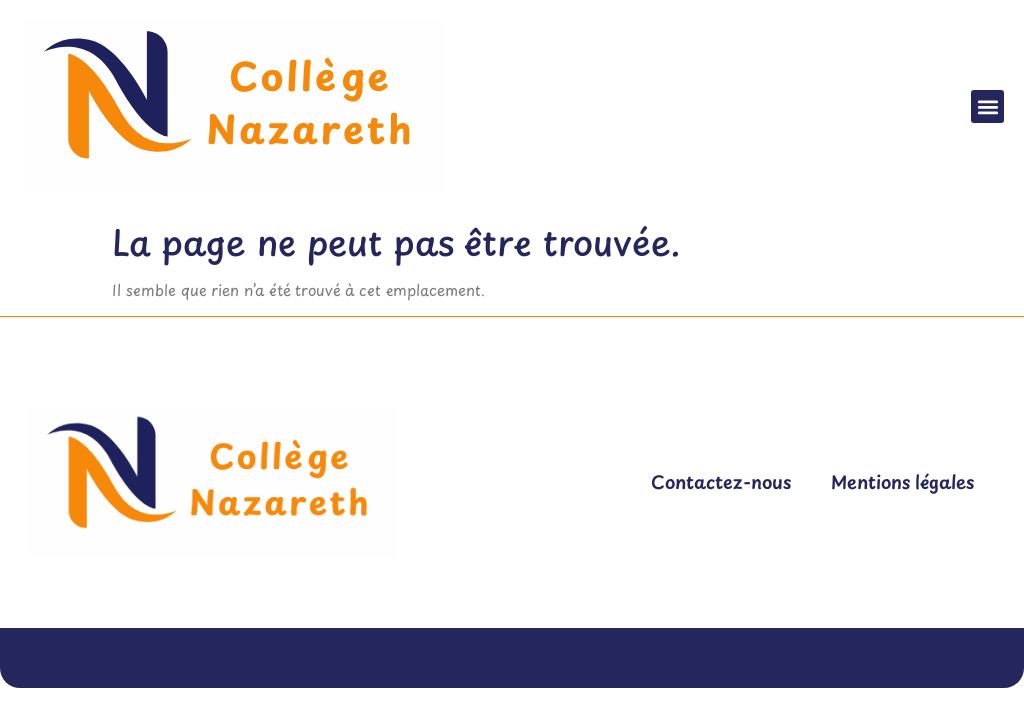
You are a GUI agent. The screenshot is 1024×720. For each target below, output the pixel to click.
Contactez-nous (721, 481)
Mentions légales (902, 481)
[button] (987, 106)
